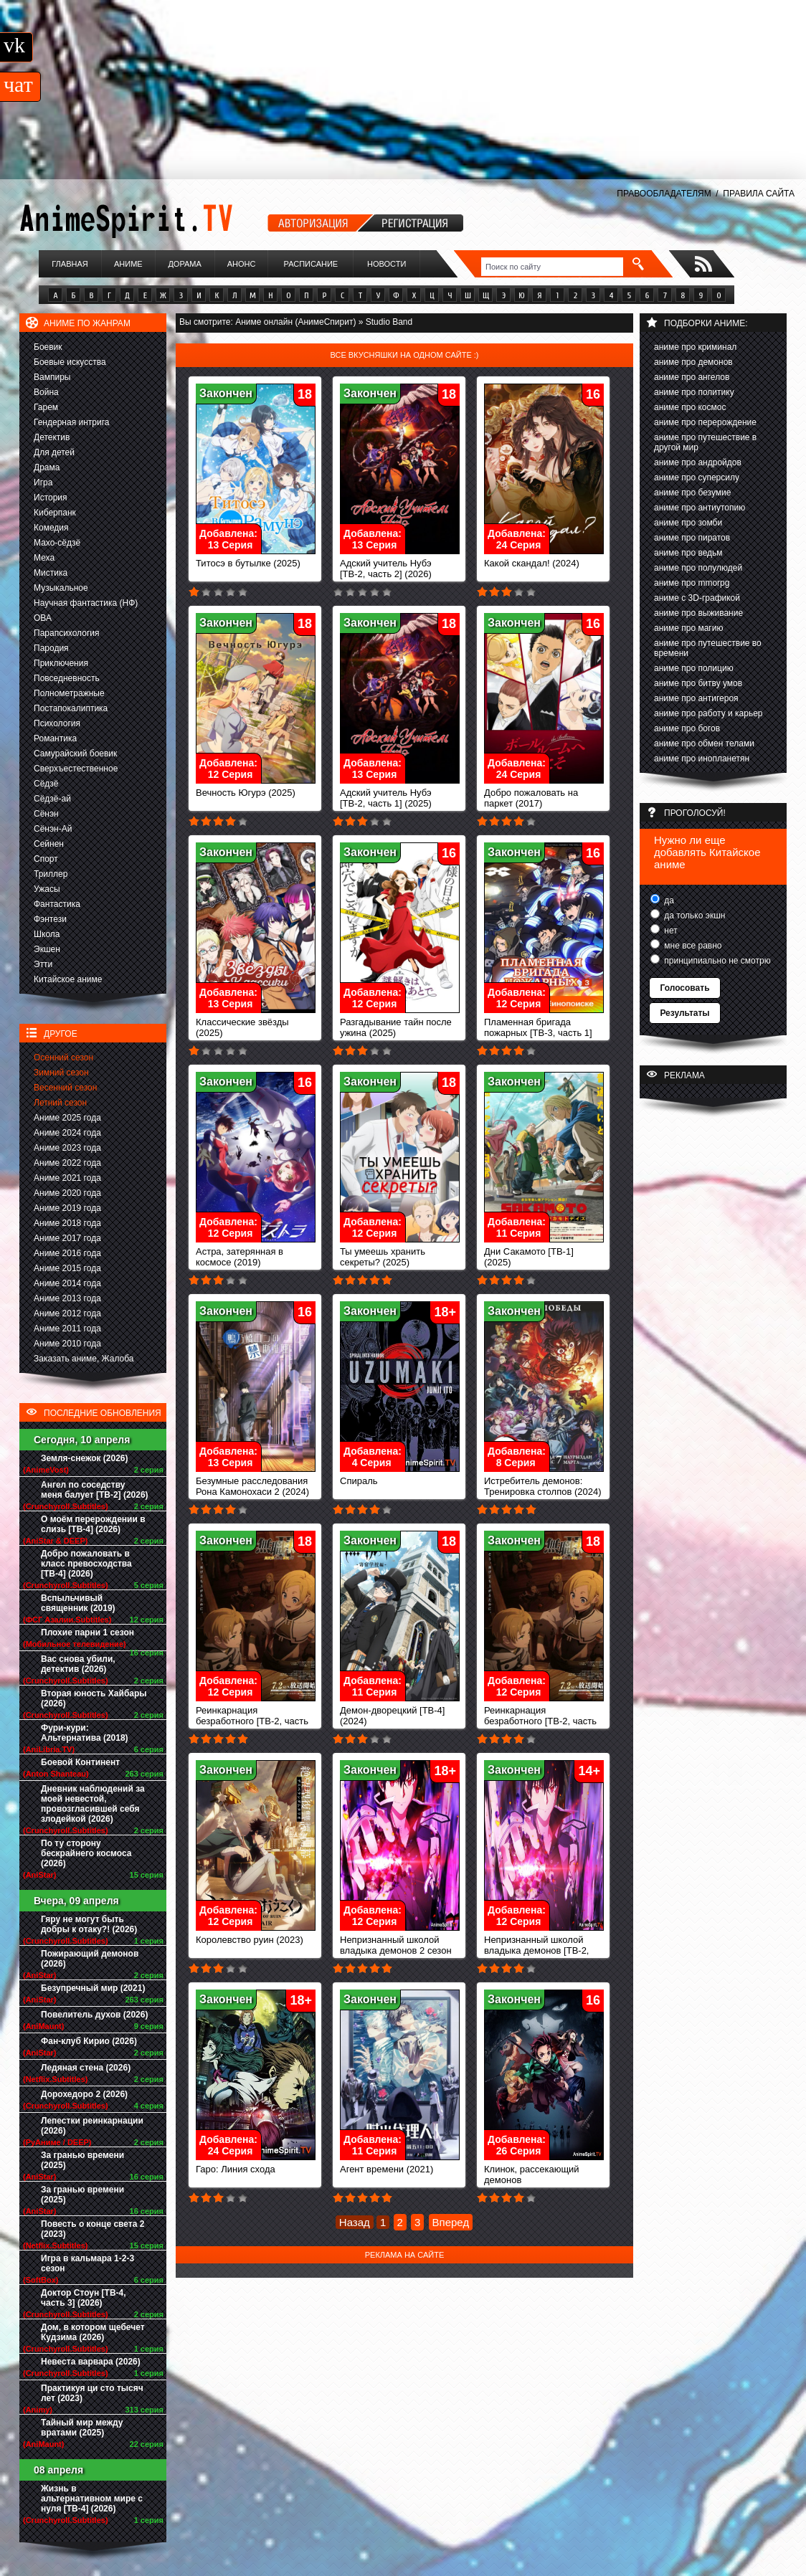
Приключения (61, 663)
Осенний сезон (63, 1057)
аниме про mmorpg (691, 583)
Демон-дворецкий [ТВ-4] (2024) (400, 1711)
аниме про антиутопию (699, 508)
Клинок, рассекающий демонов (544, 2170)
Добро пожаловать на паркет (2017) (544, 794)
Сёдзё (46, 784)
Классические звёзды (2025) (256, 1023)
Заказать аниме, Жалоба (84, 1359)
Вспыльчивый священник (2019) (78, 1603)
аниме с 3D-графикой (697, 598)
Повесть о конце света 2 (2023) (92, 2229)
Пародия (51, 648)
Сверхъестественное (76, 769)
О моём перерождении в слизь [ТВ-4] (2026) (93, 1524)
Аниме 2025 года (67, 1118)
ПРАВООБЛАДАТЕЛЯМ (664, 194)
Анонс (241, 264)
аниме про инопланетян (701, 759)
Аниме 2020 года (67, 1193)
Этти (43, 964)
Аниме (128, 264)
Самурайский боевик (75, 753)
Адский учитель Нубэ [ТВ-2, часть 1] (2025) (400, 794)
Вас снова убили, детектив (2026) (78, 1664)
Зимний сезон (61, 1073)
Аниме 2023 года (67, 1148)
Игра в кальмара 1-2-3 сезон (87, 2263)
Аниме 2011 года (67, 1328)
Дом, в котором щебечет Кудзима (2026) (93, 2332)
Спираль (400, 1476)
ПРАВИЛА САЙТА (759, 194)
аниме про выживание (698, 613)
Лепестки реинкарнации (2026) (92, 2126)
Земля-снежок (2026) (84, 1458)
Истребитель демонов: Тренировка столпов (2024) (544, 1482)
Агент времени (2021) (400, 2165)
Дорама (184, 264)
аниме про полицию (694, 668)
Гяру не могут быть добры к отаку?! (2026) (89, 1924)
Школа (47, 934)
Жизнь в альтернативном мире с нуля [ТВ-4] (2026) (92, 2499)
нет (670, 931)
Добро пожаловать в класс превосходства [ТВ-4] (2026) (86, 1564)
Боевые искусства (70, 362)
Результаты (684, 1013)
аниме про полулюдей (698, 568)
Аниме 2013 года (67, 1298)
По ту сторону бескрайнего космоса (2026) (86, 1853)
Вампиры (52, 377)
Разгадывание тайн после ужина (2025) (400, 1023)
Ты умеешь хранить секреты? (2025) (400, 1252)
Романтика (55, 738)
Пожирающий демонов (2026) (89, 1959)
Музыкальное (61, 588)
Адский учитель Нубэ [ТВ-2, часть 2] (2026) (400, 564)
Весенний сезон (65, 1088)
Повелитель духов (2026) (94, 2015)
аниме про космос (690, 407)
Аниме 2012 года (67, 1313)
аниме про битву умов (698, 683)
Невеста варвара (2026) (91, 2362)
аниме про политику (694, 392)
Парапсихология (67, 633)
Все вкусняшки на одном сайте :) (404, 355)
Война (46, 392)
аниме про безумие (692, 493)
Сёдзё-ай (52, 799)
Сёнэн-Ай (53, 829)
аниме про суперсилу (696, 477)
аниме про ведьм (688, 553)
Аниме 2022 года (67, 1163)
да (668, 900)
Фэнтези (50, 919)
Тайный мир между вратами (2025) (82, 2428)
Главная (69, 264)
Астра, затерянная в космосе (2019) (256, 1252)
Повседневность (67, 678)
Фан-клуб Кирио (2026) (89, 2041)
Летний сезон (60, 1103)
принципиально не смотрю (716, 961)
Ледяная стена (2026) (86, 2068)
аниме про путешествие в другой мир (705, 442)
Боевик (48, 347)
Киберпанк (55, 513)
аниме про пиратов (692, 538)
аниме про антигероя (696, 698)
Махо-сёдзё (57, 543)
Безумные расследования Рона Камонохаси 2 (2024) (256, 1482)
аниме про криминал (695, 347)
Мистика (50, 573)
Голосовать (684, 988)
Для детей (54, 452)
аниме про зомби (688, 523)
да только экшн (693, 916)
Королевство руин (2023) (256, 1935)
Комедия (51, 528)
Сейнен (49, 844)
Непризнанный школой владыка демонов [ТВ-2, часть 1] (544, 1946)
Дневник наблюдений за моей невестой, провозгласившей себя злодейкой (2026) (93, 1804)
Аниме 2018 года (67, 1223)
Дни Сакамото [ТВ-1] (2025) (544, 1252)
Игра (43, 482)
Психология (57, 723)
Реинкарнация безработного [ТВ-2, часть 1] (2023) (544, 1716)
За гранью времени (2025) (82, 2160)
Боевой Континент (80, 1762)
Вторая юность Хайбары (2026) (94, 1698)
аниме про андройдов (697, 462)
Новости (386, 264)
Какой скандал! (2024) (544, 559)
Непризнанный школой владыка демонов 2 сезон (400, 1941)
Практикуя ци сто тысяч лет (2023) (92, 2393)
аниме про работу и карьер (708, 713)
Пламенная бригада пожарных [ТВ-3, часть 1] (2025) (544, 1028)
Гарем (46, 407)
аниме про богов (687, 728)
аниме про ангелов (691, 377)
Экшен (47, 949)
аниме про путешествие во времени (708, 648)
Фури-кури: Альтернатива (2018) (84, 1733)
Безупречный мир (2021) (93, 1988)
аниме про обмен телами (704, 743)
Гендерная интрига (71, 422)
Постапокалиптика (71, 708)
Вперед (451, 2222)
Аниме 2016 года (67, 1253)
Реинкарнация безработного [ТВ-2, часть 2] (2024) (256, 1716)
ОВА (43, 618)
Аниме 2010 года (67, 1344)
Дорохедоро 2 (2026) (84, 2094)
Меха (44, 558)
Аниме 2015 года (67, 1268)
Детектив (52, 437)
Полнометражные (69, 693)
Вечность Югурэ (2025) (256, 788)
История (50, 498)
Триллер (50, 874)
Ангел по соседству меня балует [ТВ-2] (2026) (94, 1490)
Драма (47, 467)
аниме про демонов (693, 362)
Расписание (311, 264)
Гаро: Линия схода (256, 2165)
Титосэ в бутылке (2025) (256, 559)
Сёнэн (46, 814)
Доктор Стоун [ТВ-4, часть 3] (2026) (83, 2298)
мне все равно (692, 946)
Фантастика (57, 904)
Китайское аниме (68, 979)
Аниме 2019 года (67, 1208)
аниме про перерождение (705, 422)
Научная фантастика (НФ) (86, 603)
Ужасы (47, 889)
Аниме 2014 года (67, 1283)
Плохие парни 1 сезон (87, 1632)
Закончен (225, 393)
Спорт (46, 859)
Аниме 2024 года (67, 1133)
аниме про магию (688, 628)
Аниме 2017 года (67, 1238)
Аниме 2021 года (67, 1178)
